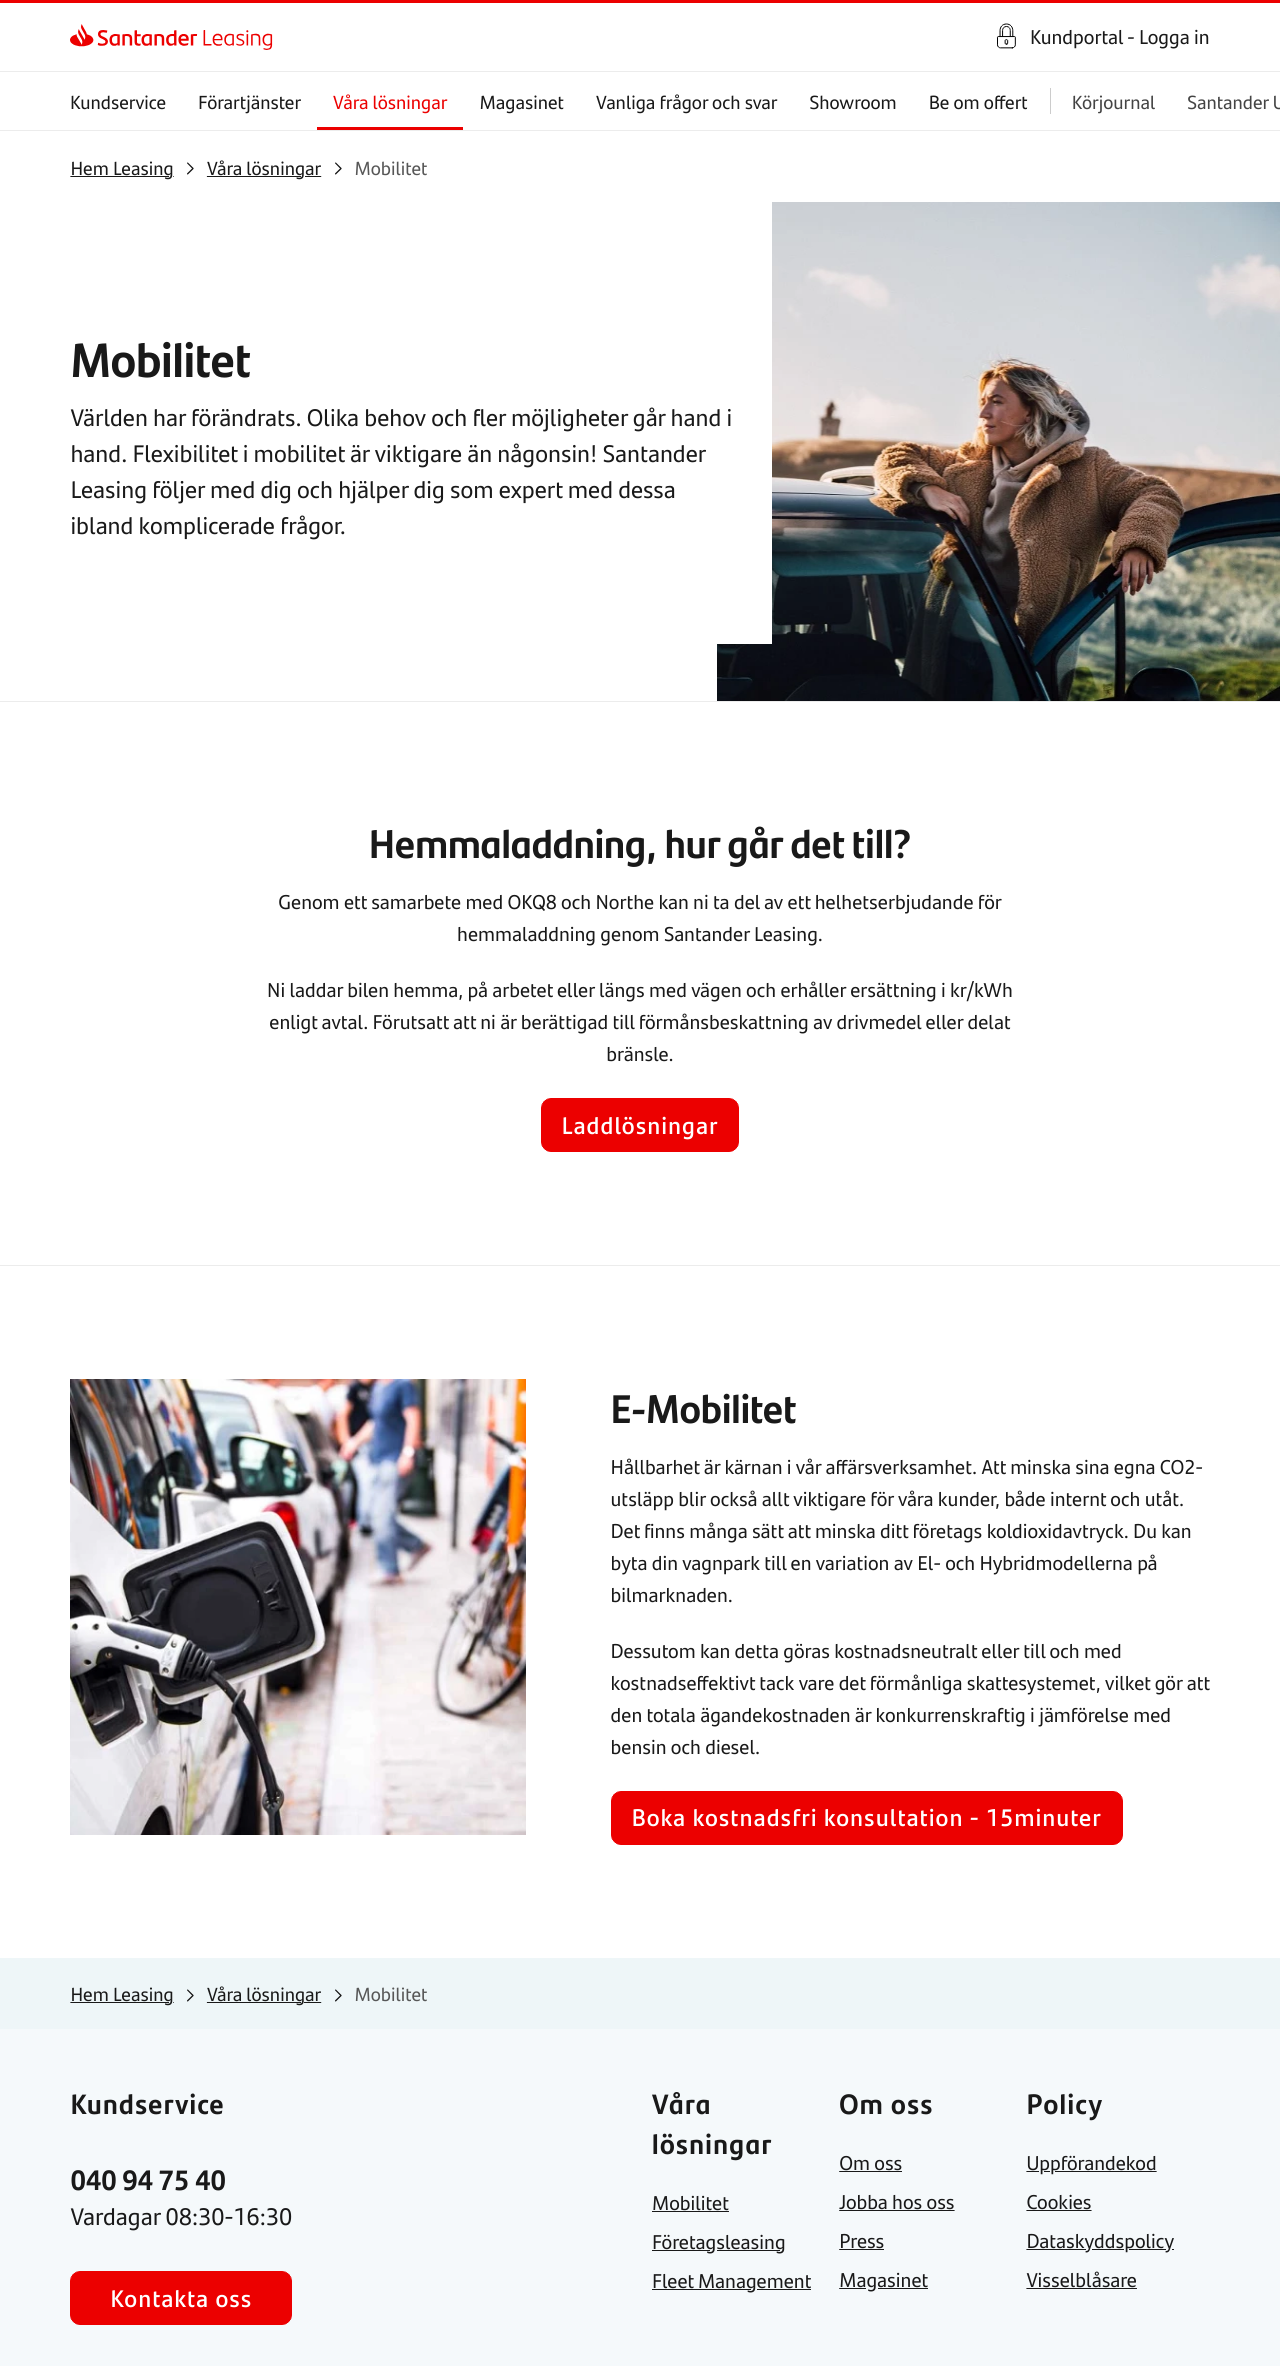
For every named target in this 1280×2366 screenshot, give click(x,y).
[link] (87, 37)
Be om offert (978, 101)
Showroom (853, 101)
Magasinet (522, 101)
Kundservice (118, 101)
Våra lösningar (390, 101)
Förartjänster (250, 101)
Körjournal (1113, 101)
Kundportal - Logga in (1120, 37)
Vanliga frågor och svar (686, 101)
